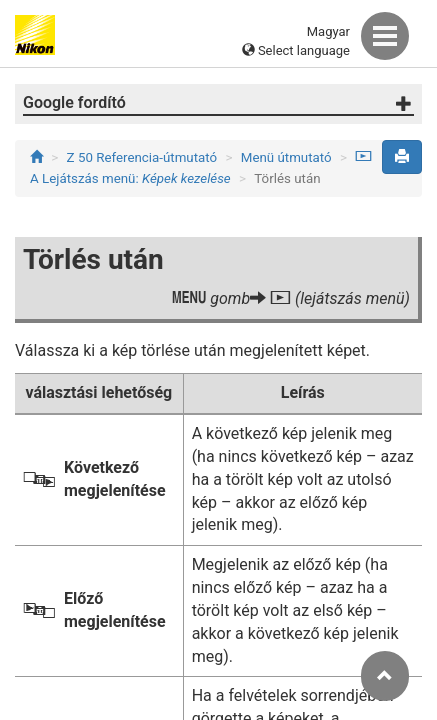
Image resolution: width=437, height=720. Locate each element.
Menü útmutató (286, 157)
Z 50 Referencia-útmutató (142, 157)
